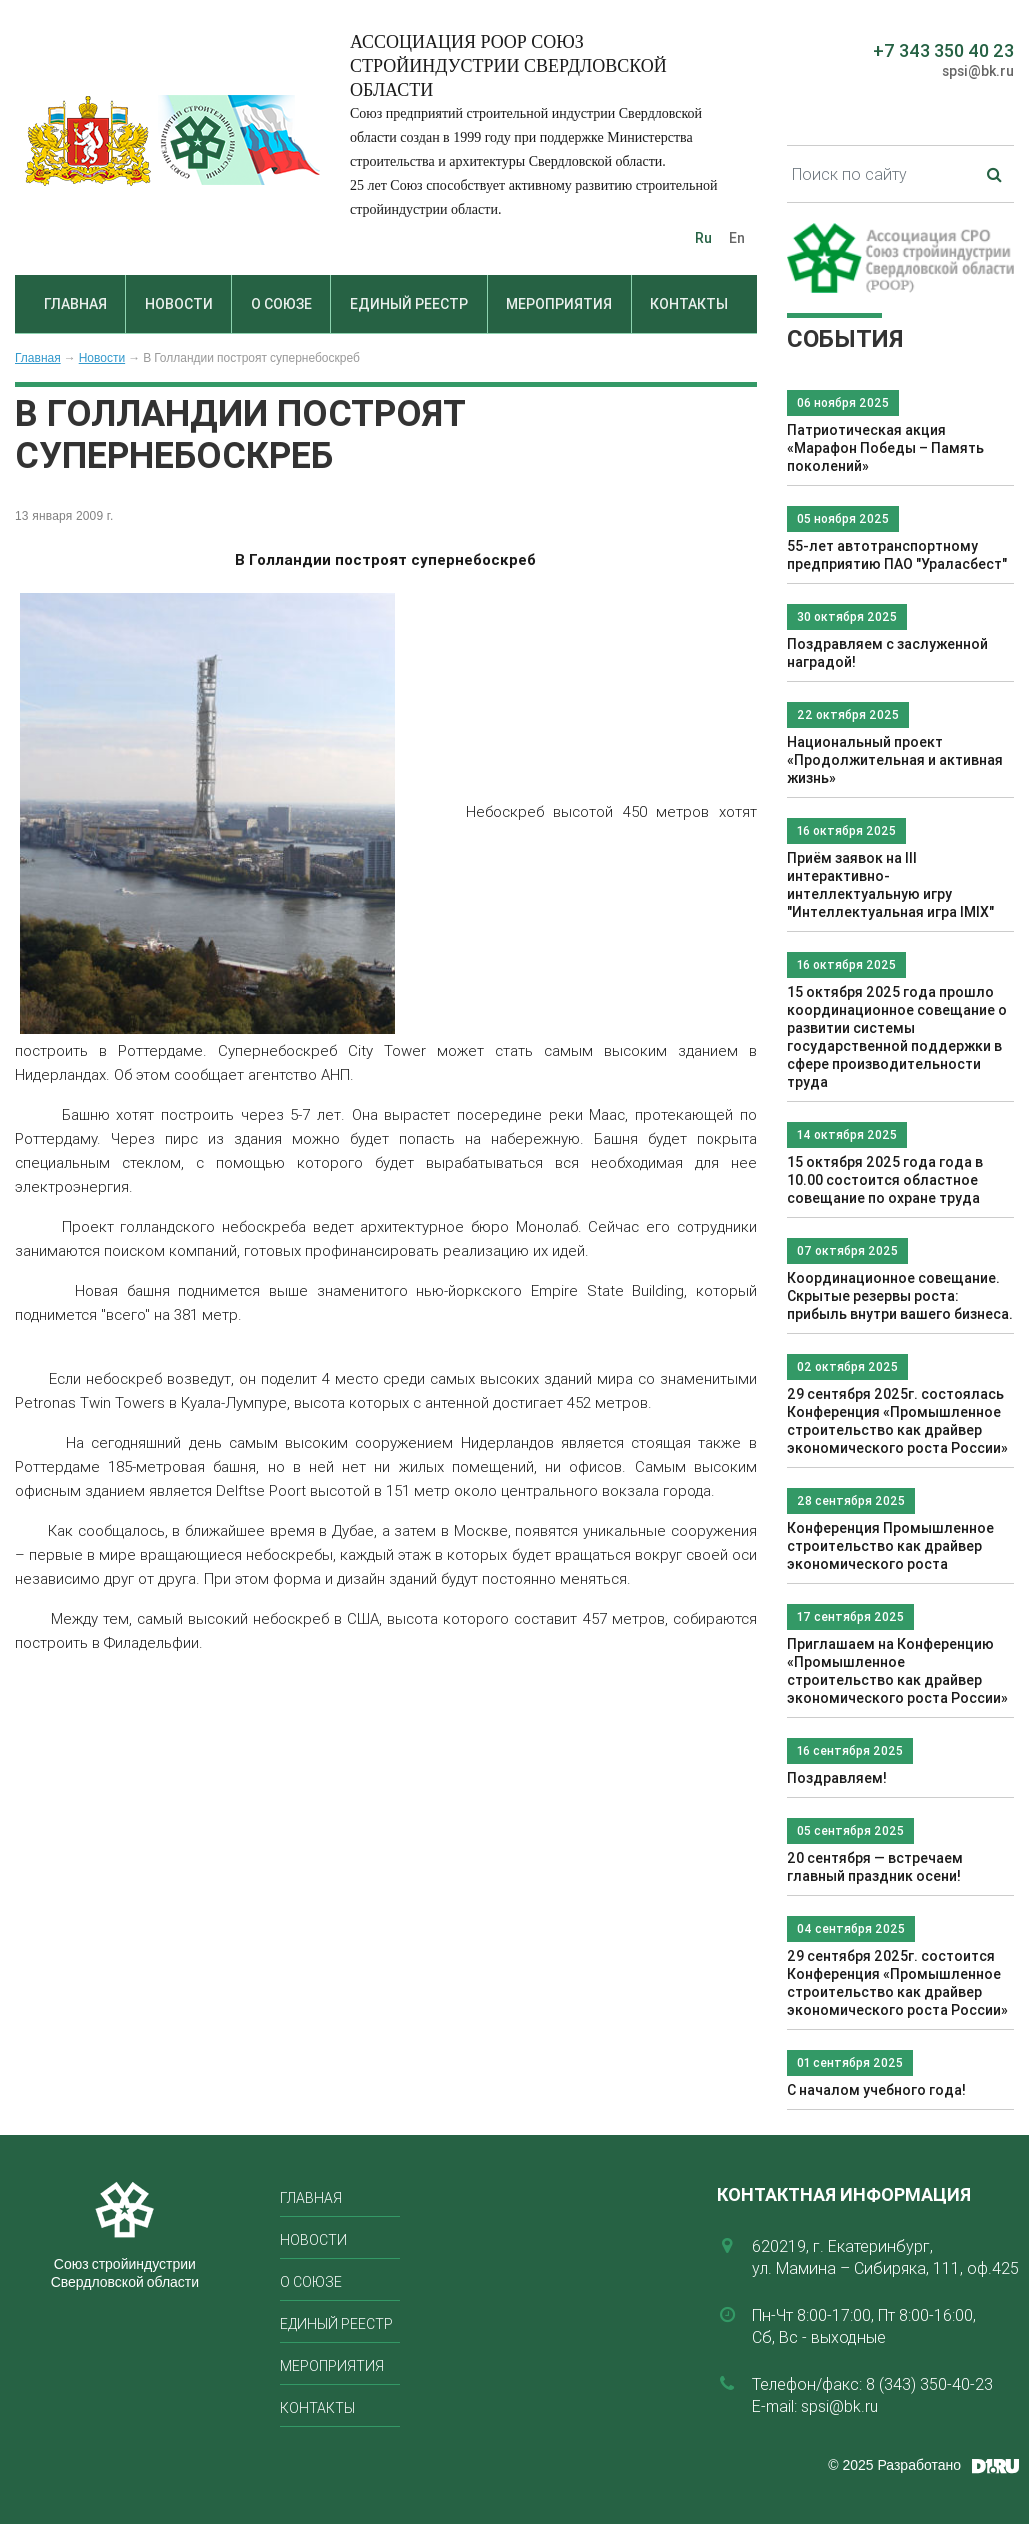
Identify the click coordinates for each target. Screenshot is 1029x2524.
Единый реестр (409, 304)
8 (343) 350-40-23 (929, 2384)
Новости (179, 304)
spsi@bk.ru (978, 71)
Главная (75, 304)
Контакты (689, 304)
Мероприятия (559, 304)
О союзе (281, 304)
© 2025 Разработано (894, 2465)
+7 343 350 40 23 (943, 50)
